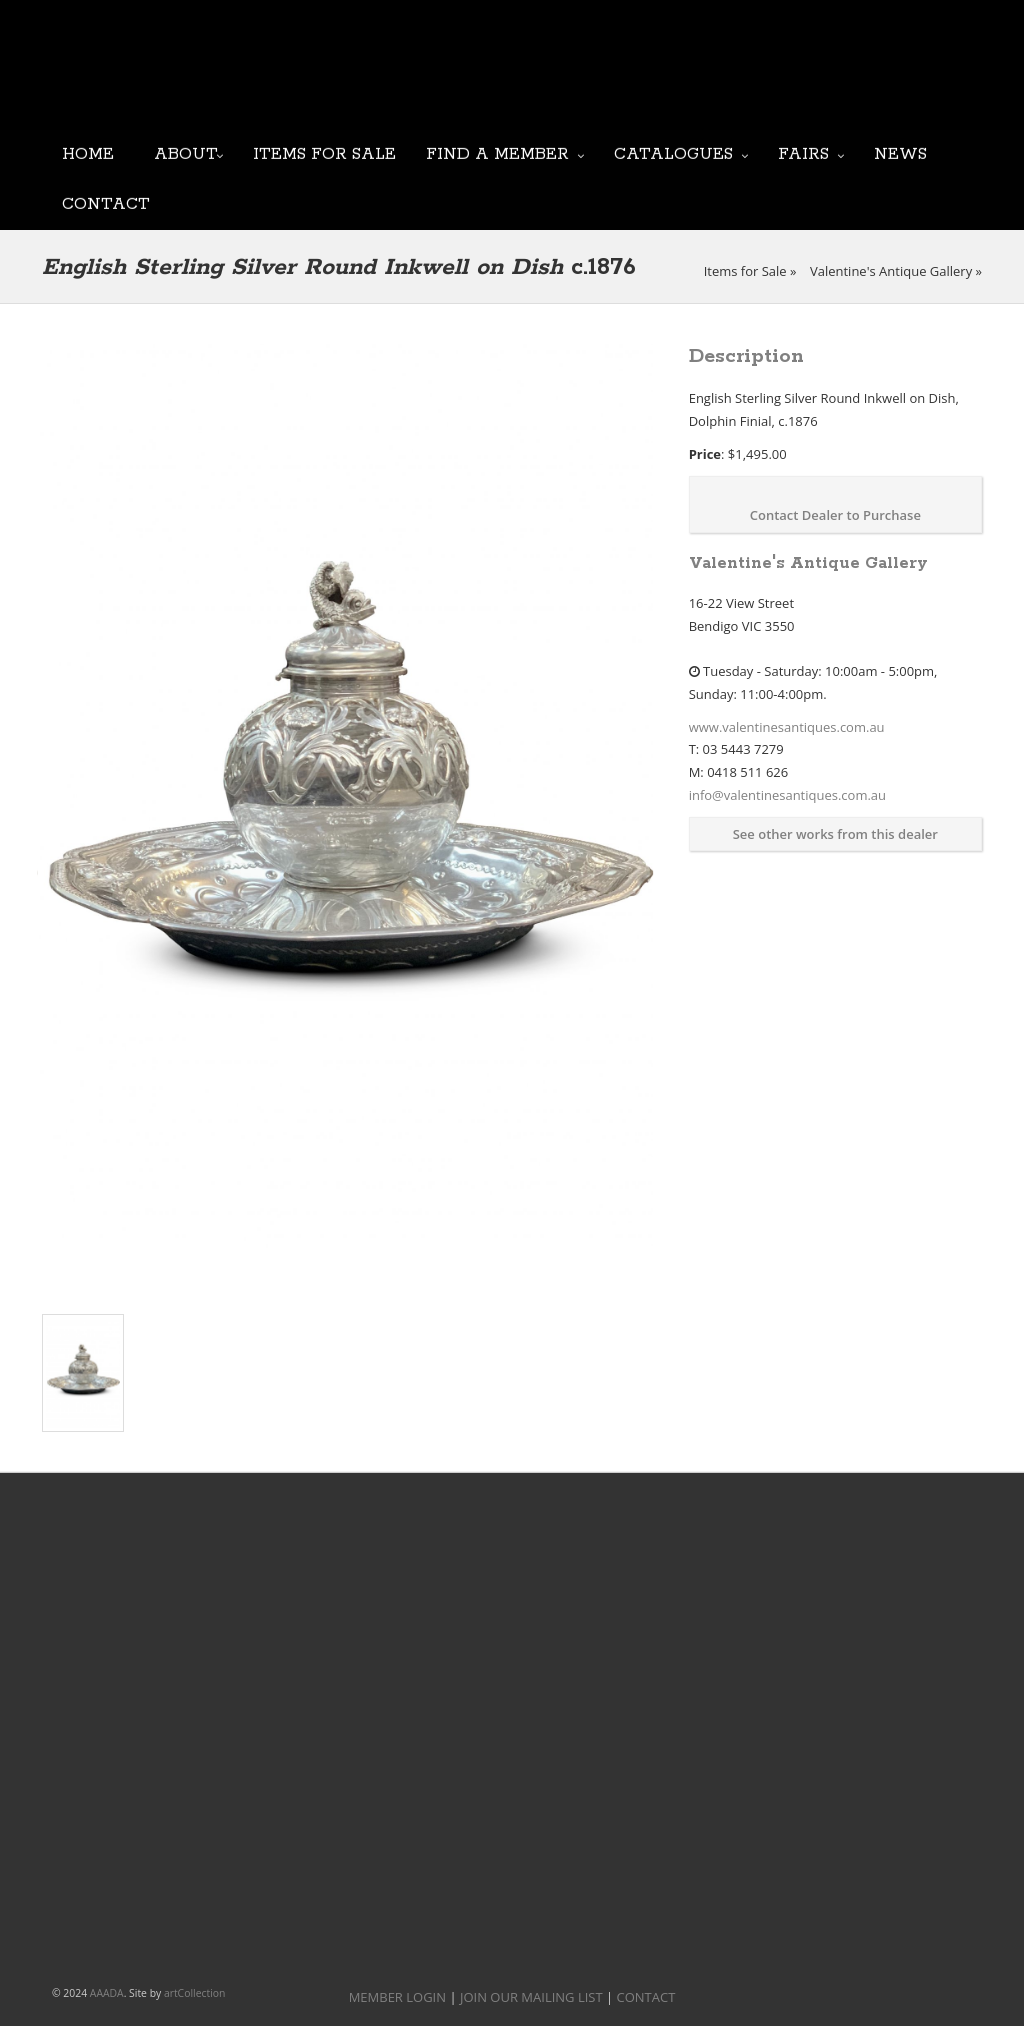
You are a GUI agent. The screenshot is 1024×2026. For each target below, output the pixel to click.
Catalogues (673, 152)
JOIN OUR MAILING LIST (492, 80)
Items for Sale (324, 152)
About (186, 152)
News (900, 152)
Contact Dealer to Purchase (835, 515)
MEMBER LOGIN (397, 1997)
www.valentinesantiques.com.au (787, 727)
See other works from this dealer (835, 834)
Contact (106, 202)
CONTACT (646, 1997)
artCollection (195, 1993)
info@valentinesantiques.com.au (787, 795)
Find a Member (497, 152)
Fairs (803, 152)
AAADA (107, 1993)
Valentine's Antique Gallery (891, 271)
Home (88, 152)
